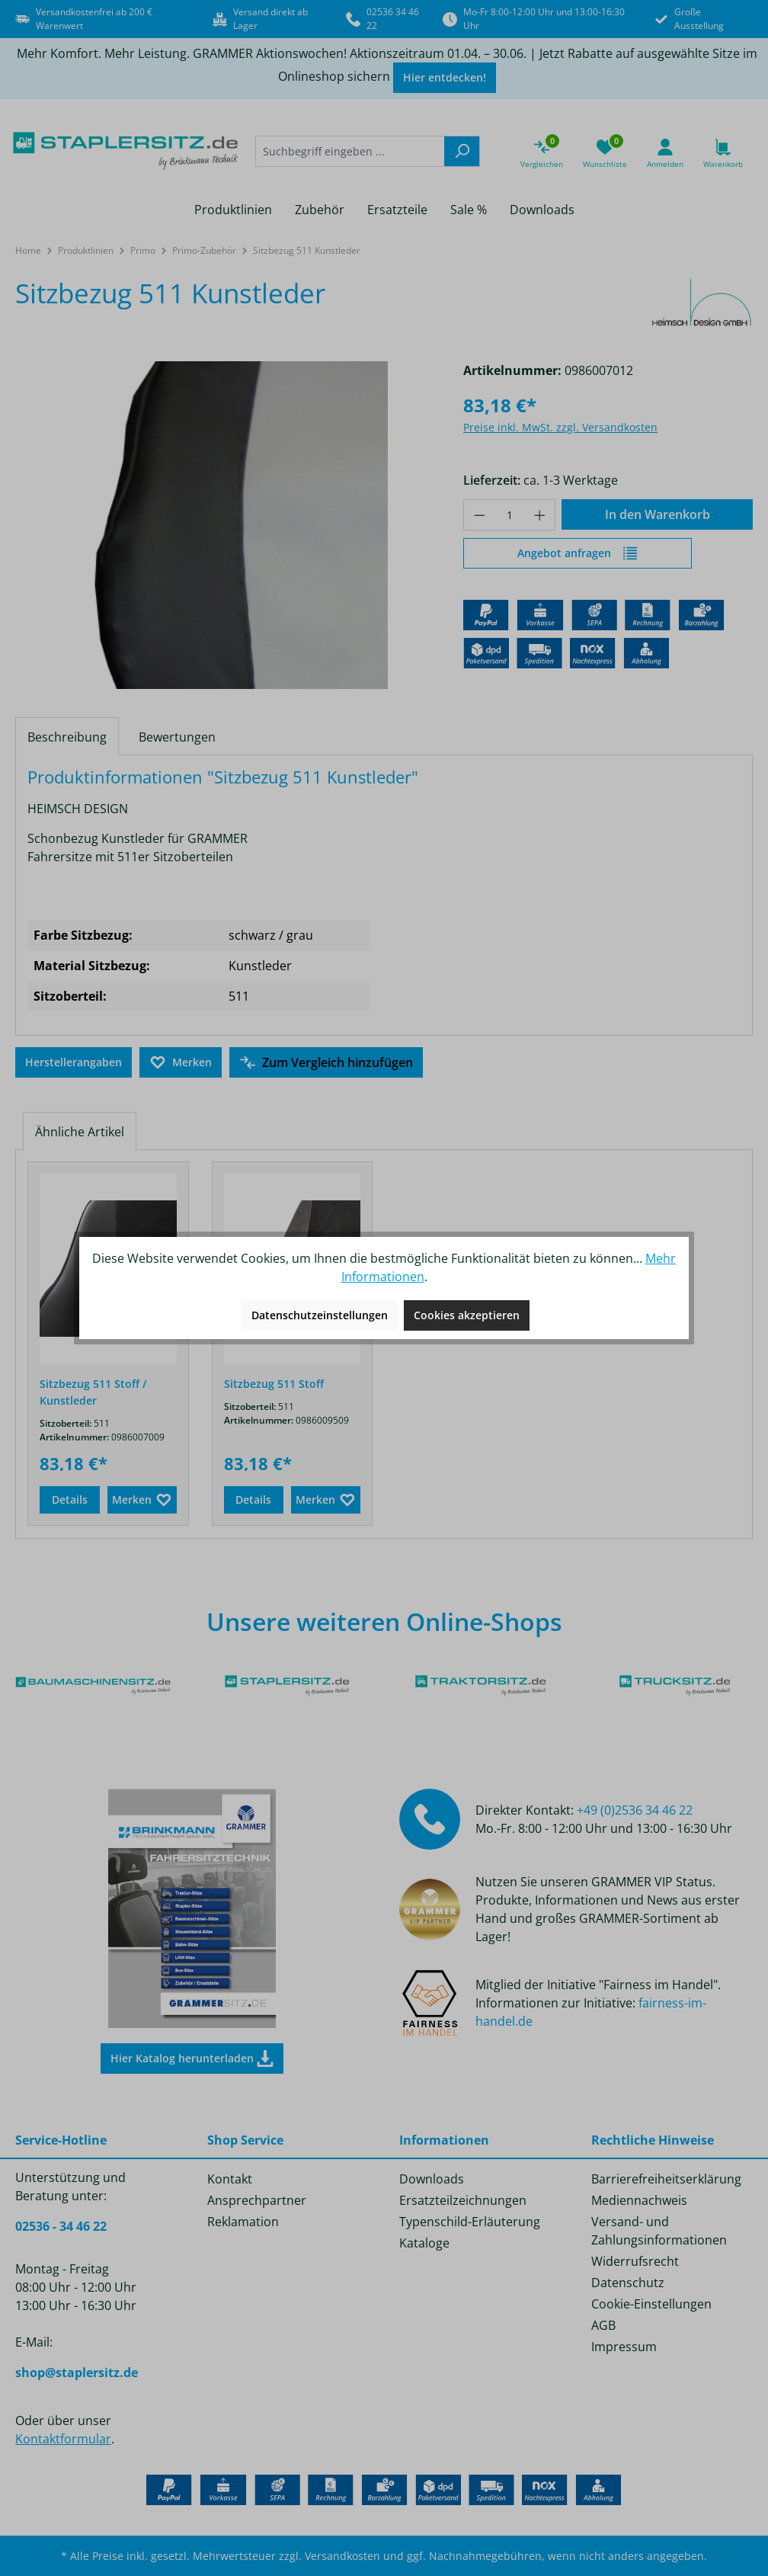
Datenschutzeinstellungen (319, 1315)
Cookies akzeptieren (467, 1315)
